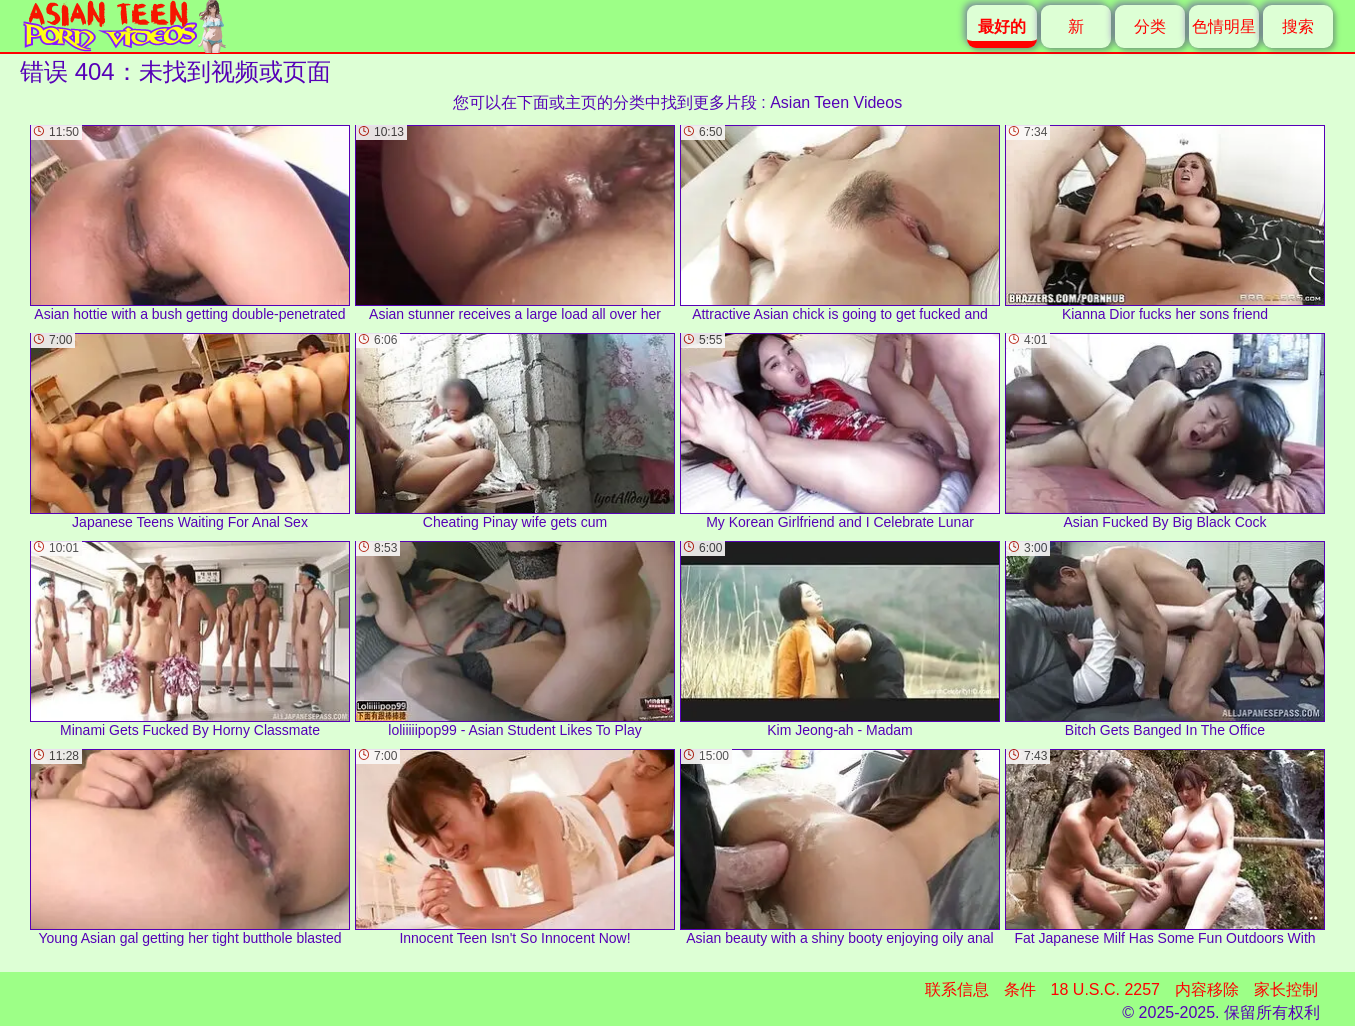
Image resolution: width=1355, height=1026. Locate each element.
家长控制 (1286, 989)
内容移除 (1207, 989)
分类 (1150, 26)
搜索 (1298, 26)
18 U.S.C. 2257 (1105, 989)
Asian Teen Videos (836, 102)
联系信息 (957, 989)
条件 (1020, 989)
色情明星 (1224, 26)
